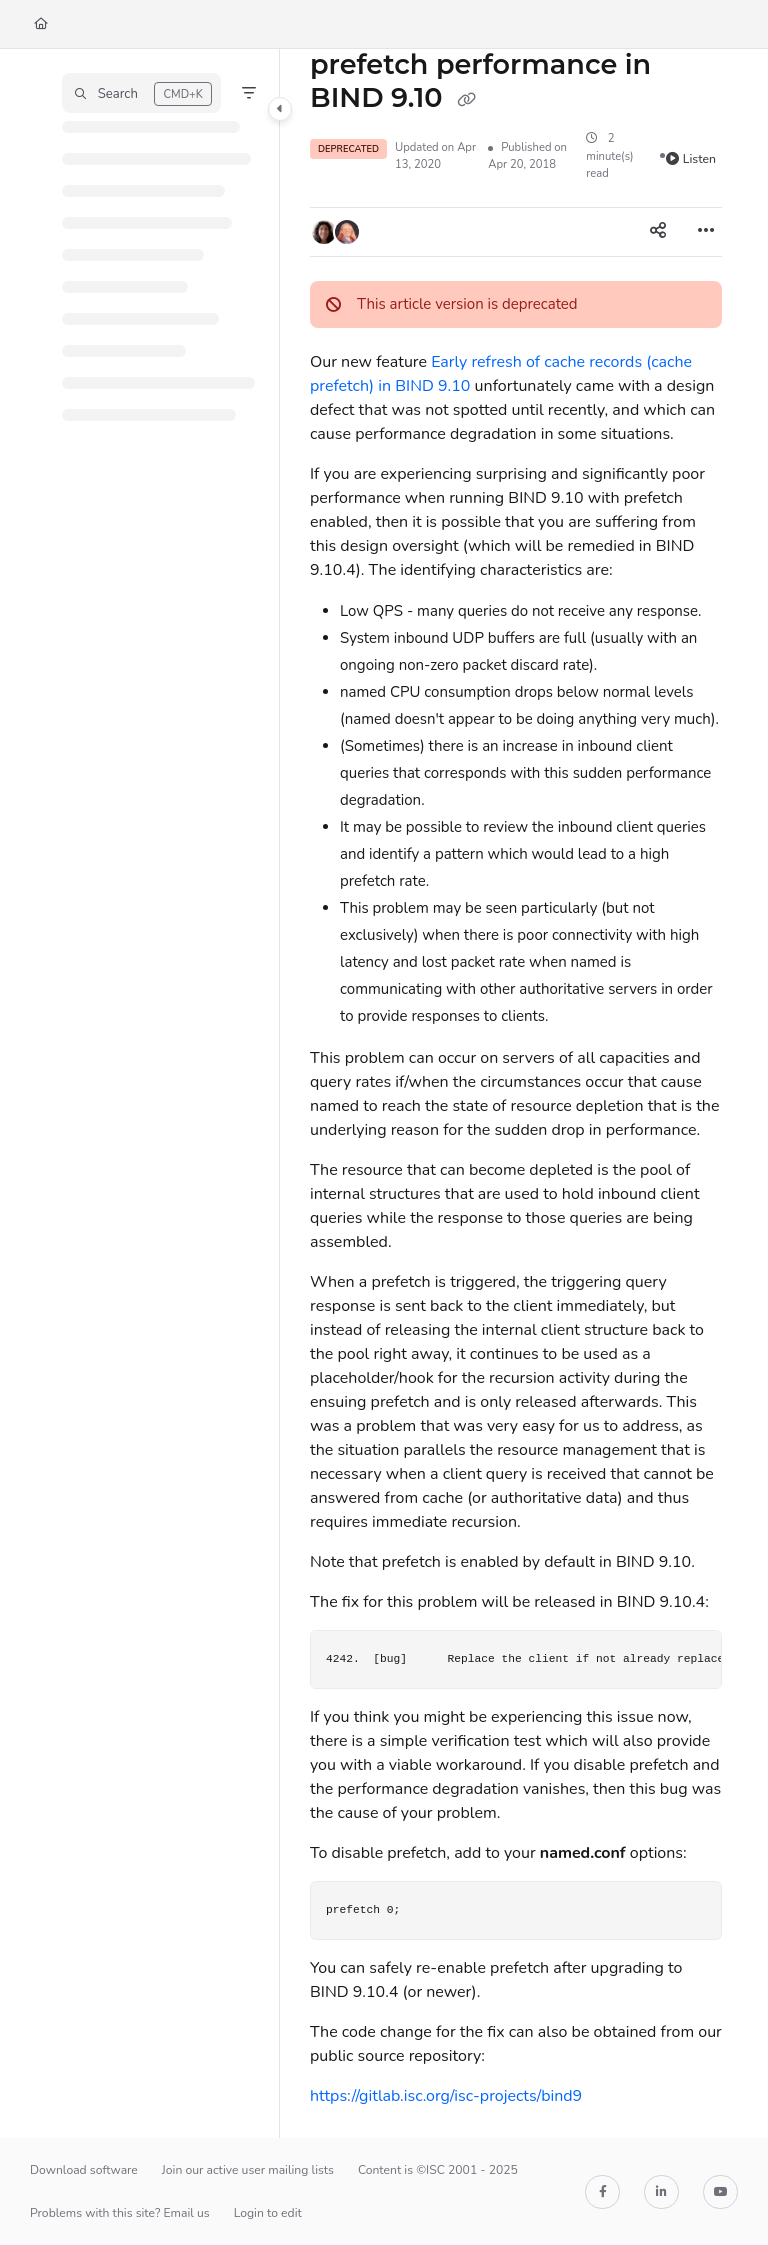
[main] (516, 1093)
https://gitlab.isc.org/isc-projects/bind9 (446, 2096)
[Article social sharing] (658, 232)
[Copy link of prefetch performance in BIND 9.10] (466, 99)
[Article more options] (706, 232)
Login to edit (268, 2213)
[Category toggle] (280, 109)
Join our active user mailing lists (248, 2170)
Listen (691, 159)
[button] (141, 93)
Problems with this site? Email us (120, 2213)
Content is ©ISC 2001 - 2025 (438, 2170)
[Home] (41, 24)
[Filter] (249, 93)
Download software (84, 2170)
